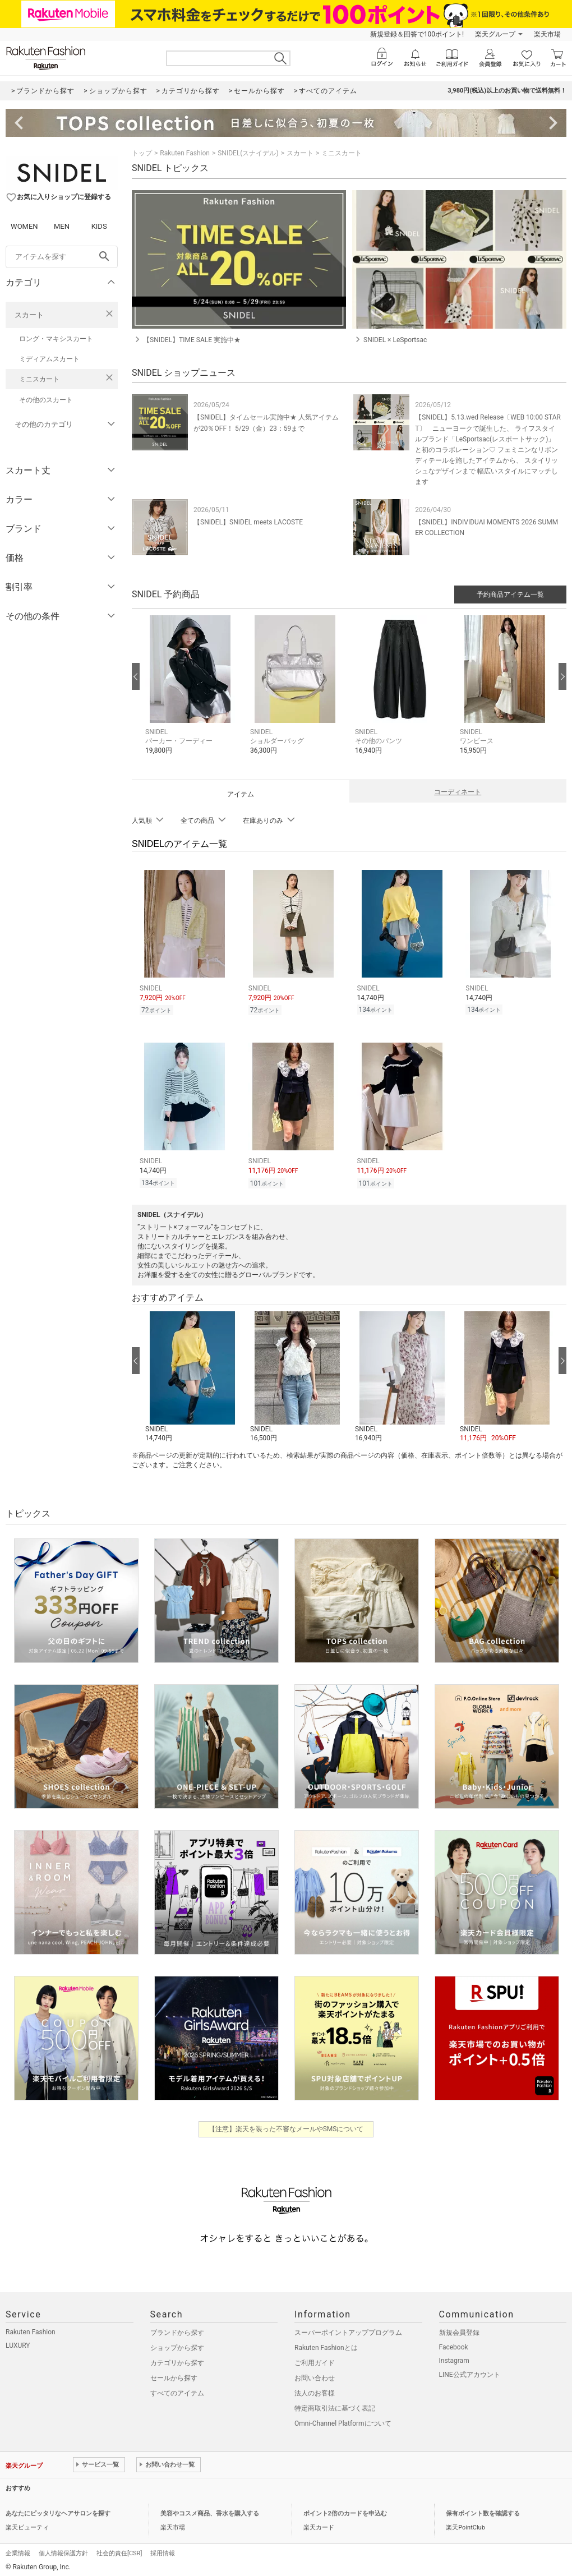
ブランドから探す (177, 2329)
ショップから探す (177, 2344)
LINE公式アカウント (469, 2371)
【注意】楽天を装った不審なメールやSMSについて (286, 2126)
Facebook (453, 2344)
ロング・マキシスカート (56, 339)
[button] (192, 693)
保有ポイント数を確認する (483, 2510)
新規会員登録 (459, 2329)
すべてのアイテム (177, 2390)
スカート (29, 315)
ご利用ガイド (314, 2359)
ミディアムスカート (49, 359)
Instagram (454, 2357)
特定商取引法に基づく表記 (334, 2405)
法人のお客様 (314, 2390)
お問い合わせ (314, 2375)
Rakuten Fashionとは (326, 2344)
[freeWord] (62, 257)
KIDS (99, 226)
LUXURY (18, 2342)
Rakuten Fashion (185, 153)
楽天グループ (495, 34)
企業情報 (18, 2550)
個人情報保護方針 (63, 2550)
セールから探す (173, 2375)
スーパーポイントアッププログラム (348, 2329)
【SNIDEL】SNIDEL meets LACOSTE (248, 522)
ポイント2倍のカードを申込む (345, 2510)
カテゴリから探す (177, 2359)
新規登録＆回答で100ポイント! (417, 34)
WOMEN (24, 226)
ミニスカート (39, 379)
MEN (62, 226)
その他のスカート (46, 400)
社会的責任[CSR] (119, 2550)
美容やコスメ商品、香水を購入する (209, 2510)
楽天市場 (547, 34)
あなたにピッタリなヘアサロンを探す (58, 2510)
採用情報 (162, 2550)
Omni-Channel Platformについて (342, 2420)
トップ (142, 153)
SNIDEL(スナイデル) (248, 153)
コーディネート (457, 792)
